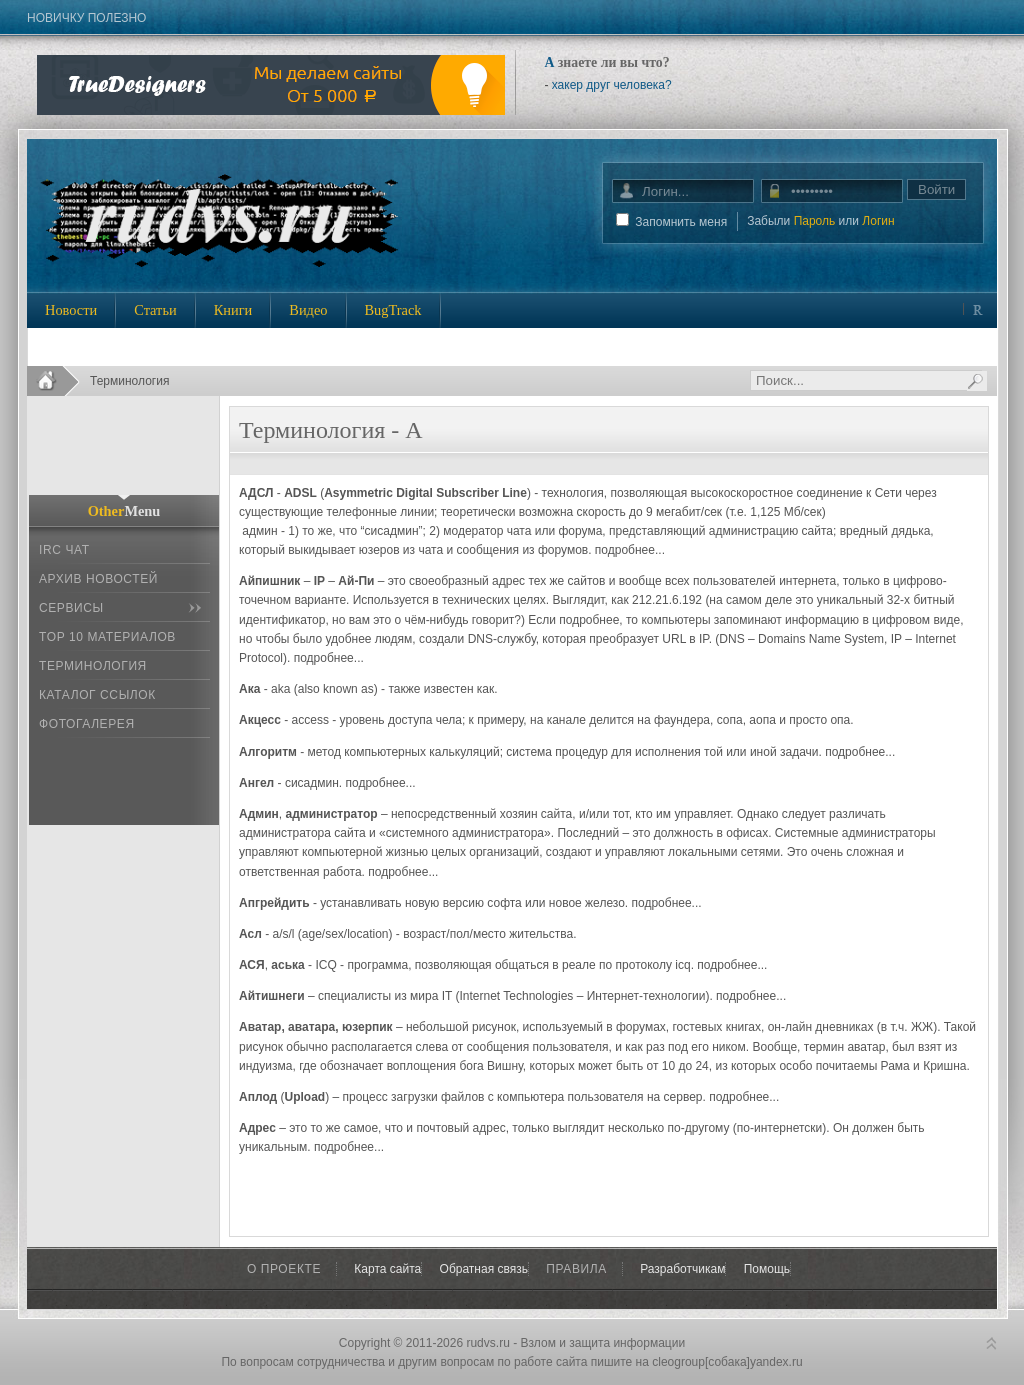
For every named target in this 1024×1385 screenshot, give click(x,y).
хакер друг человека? (612, 85)
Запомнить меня (681, 222)
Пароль (815, 221)
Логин (878, 221)
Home (53, 381)
